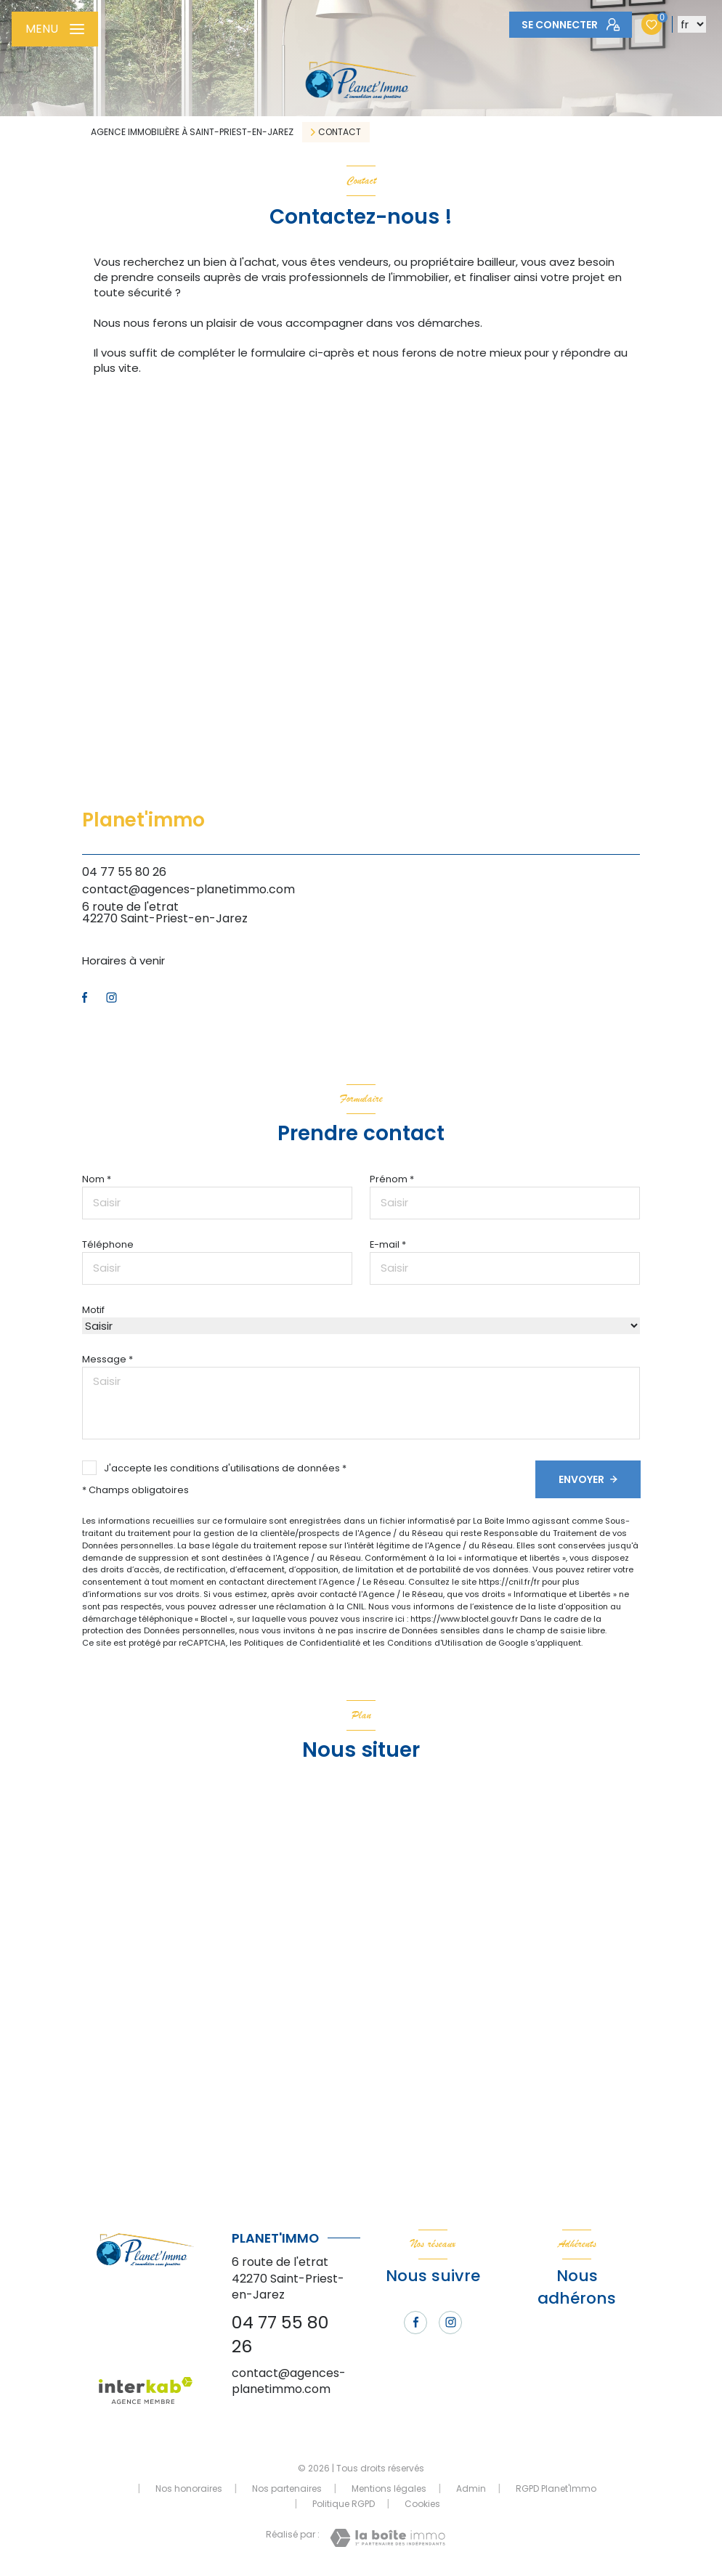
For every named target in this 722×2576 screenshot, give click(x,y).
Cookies (422, 2504)
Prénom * (392, 1179)
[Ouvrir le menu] (55, 29)
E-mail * (388, 1244)
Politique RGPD (343, 2504)
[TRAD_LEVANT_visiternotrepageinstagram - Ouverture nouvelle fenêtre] (111, 997)
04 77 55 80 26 (124, 872)
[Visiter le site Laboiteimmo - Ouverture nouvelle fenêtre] (387, 2538)
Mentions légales (389, 2488)
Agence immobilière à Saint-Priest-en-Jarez (192, 132)
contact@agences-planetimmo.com (188, 889)
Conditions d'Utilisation (435, 1643)
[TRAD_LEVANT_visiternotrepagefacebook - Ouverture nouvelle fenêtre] (84, 997)
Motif (93, 1310)
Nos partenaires (287, 2488)
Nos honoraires (188, 2488)
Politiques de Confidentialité (302, 1643)
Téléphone (108, 1244)
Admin (471, 2488)
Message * (107, 1359)
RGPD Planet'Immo (556, 2488)
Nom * (96, 1179)
